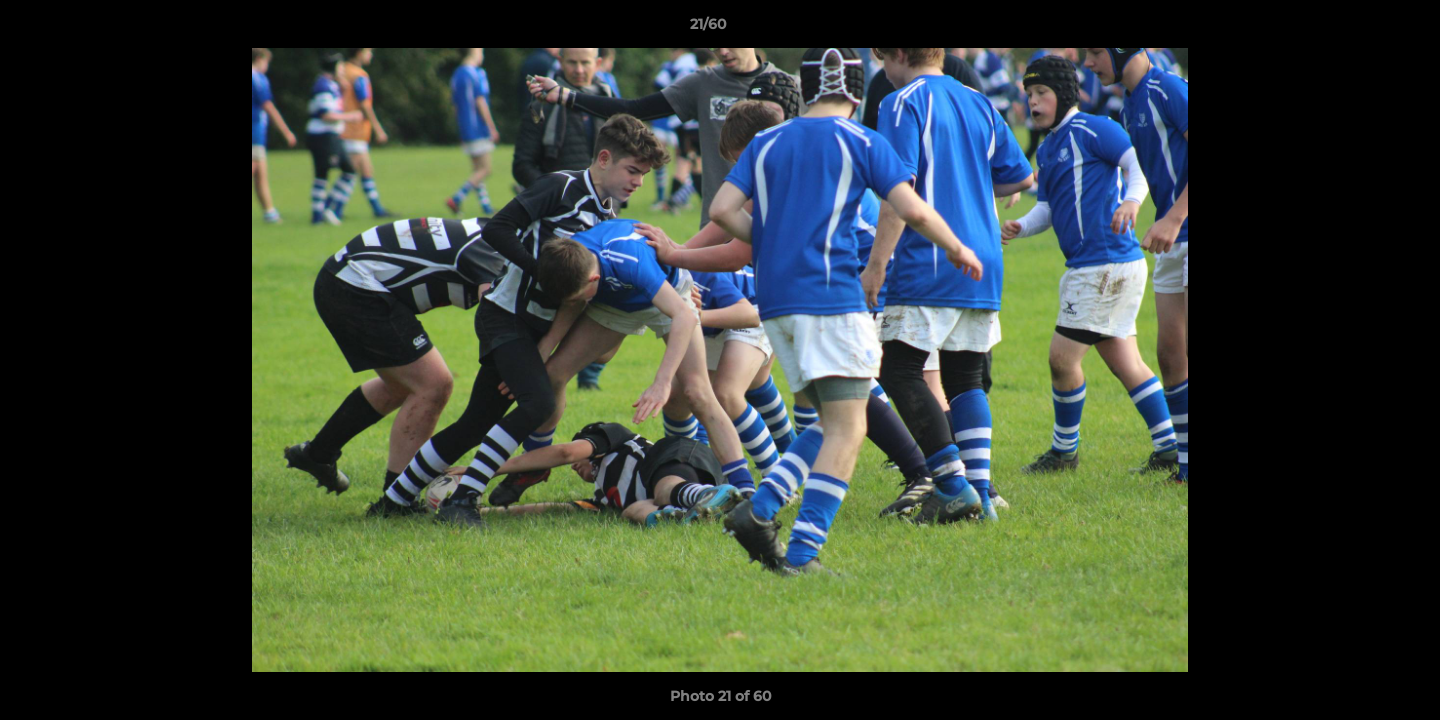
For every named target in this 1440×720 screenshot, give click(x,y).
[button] (1356, 29)
